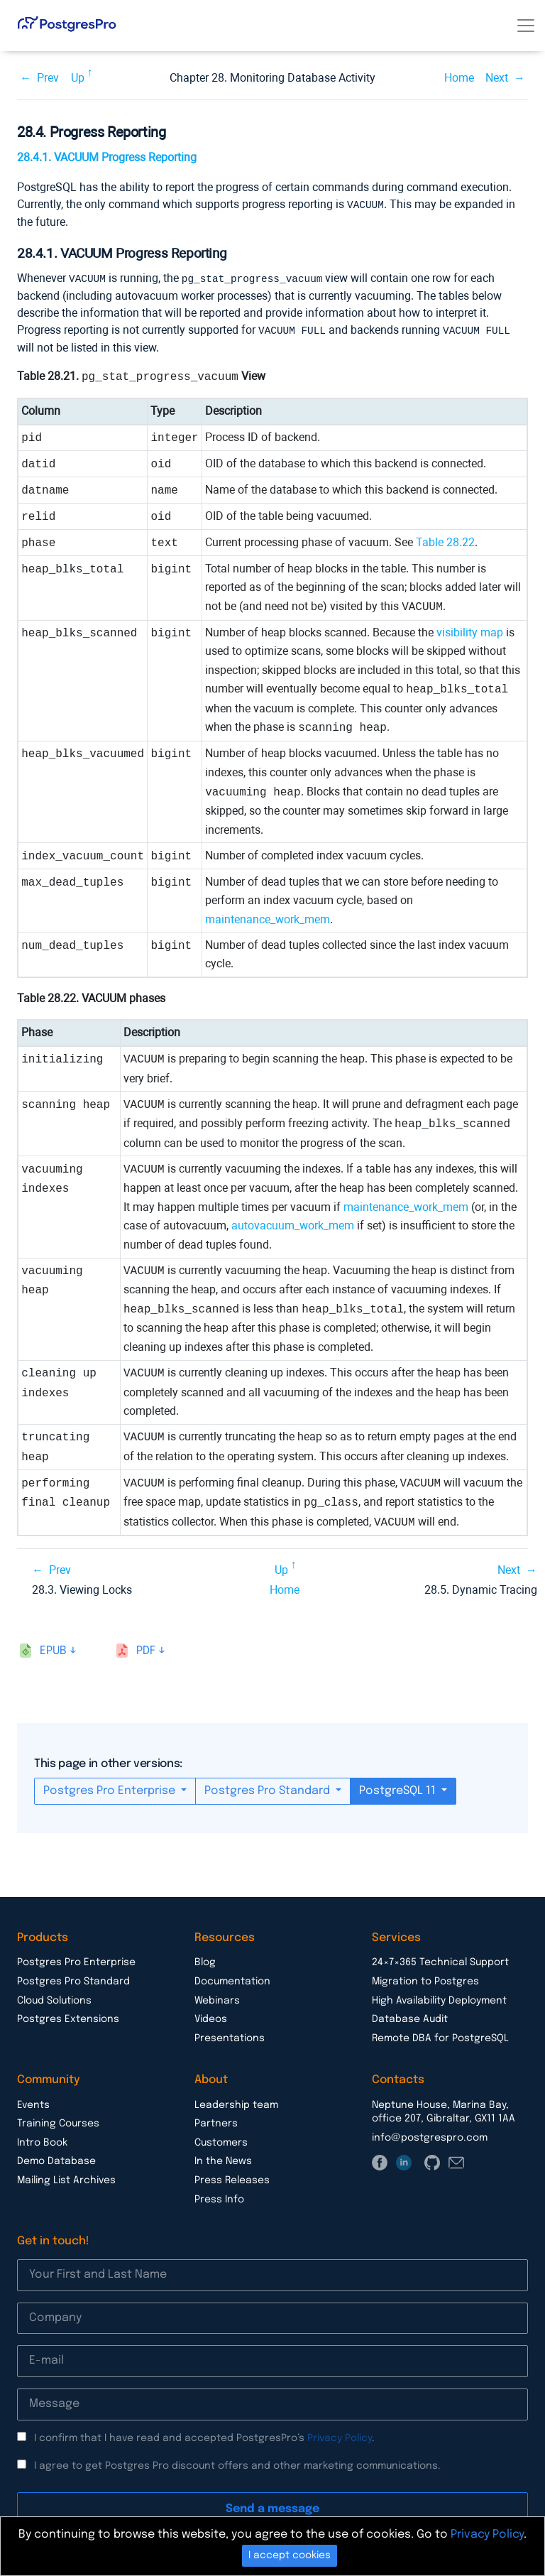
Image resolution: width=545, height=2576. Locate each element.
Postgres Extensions (68, 2017)
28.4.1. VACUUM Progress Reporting (107, 157)
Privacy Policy (339, 2436)
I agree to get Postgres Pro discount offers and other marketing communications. (237, 2464)
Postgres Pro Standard (268, 1789)
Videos (210, 2017)
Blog (205, 1960)
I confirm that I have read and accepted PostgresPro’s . (204, 2436)
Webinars (217, 1999)
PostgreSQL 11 (399, 1789)
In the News (223, 2159)
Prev (48, 78)
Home (459, 78)
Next (496, 78)
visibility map (469, 630)
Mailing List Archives (66, 2178)
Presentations (229, 2036)
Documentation (232, 1979)
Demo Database (56, 2159)
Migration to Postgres (425, 1979)
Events (33, 2103)
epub (53, 1649)
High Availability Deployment (439, 1999)
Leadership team (236, 2103)
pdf (145, 1649)
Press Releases (232, 2178)
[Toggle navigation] (526, 25)
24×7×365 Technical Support (440, 1960)
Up (77, 78)
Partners (216, 2121)
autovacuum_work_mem (292, 1223)
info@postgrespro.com (430, 2136)
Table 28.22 (445, 540)
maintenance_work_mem (267, 917)
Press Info (219, 2197)
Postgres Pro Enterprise (110, 1789)
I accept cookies (289, 2555)
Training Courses (58, 2121)
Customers (221, 2141)
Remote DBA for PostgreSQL (440, 2036)
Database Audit (410, 2017)
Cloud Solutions (54, 1999)
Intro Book (42, 2141)
